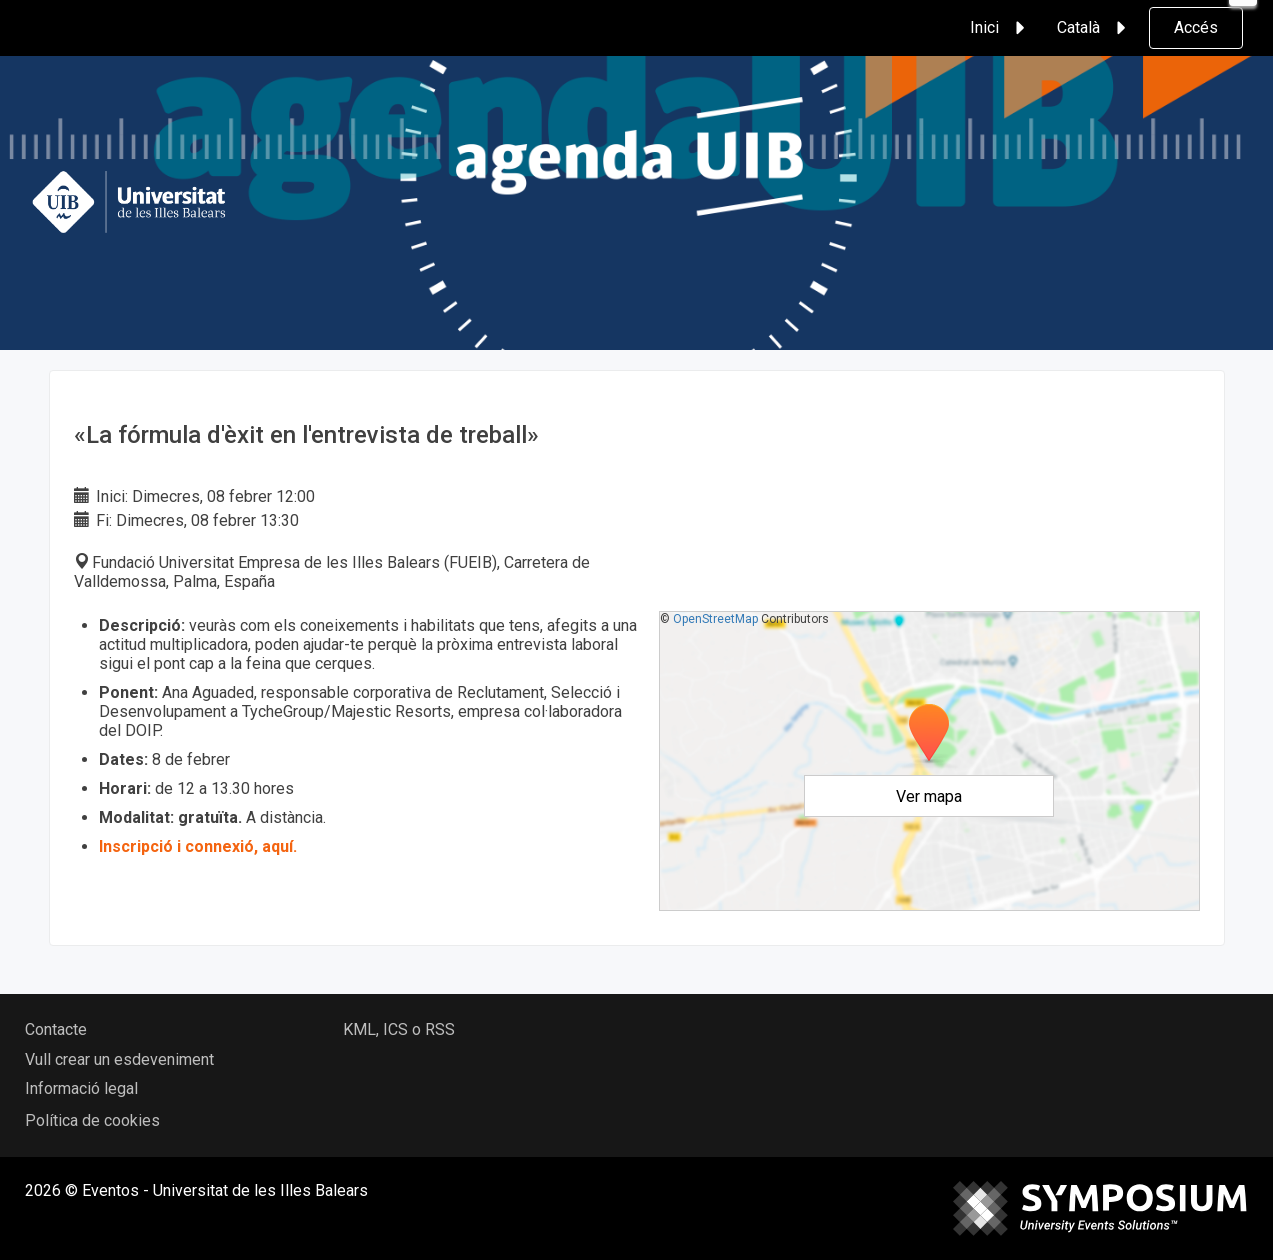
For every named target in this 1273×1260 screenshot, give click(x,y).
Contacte (56, 1029)
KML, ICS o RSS (399, 1029)
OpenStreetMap (715, 619)
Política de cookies (92, 1120)
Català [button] (1094, 28)
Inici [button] (1000, 28)
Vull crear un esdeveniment (119, 1059)
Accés (1196, 27)
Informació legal (81, 1088)
